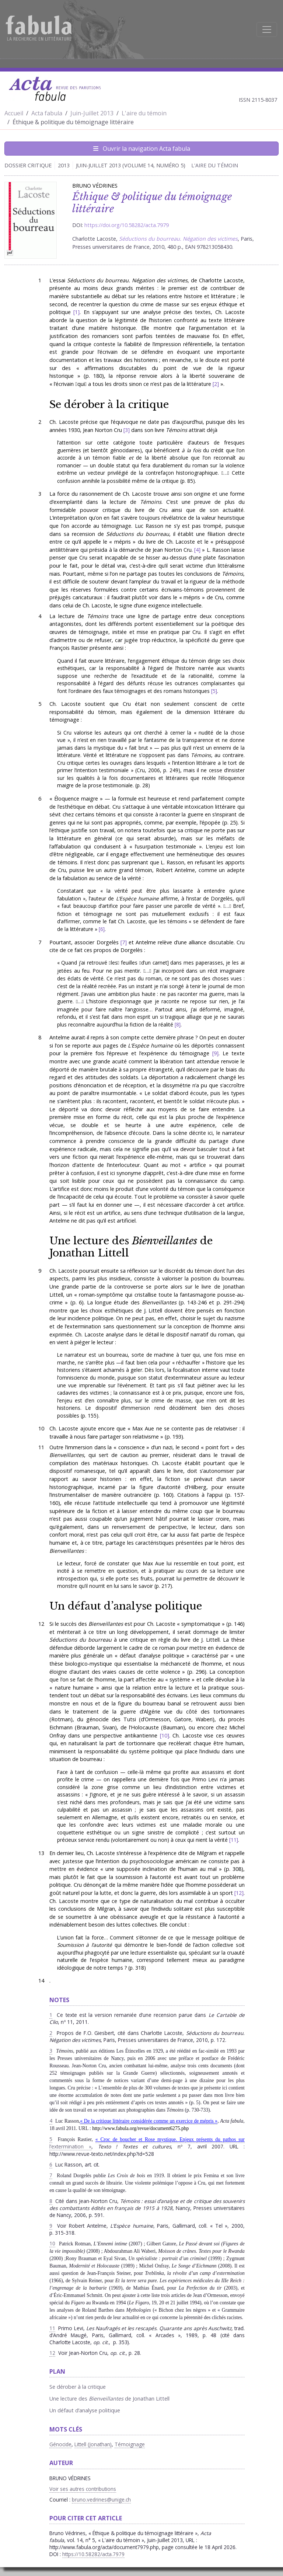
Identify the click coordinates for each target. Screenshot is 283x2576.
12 (239, 1892)
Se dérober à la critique (109, 404)
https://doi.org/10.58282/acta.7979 (126, 225)
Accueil (13, 113)
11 (234, 1839)
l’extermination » (70, 2146)
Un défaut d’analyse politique (125, 1606)
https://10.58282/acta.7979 (93, 2554)
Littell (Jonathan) (93, 2444)
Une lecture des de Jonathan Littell (131, 1246)
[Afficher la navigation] (266, 29)
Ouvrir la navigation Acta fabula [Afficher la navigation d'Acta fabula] (141, 148)
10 (164, 1735)
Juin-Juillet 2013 (91, 113)
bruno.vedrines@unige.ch (101, 2499)
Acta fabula (46, 113)
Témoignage (130, 2444)
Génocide (60, 2444)
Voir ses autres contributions (82, 2488)
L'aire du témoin (144, 113)
